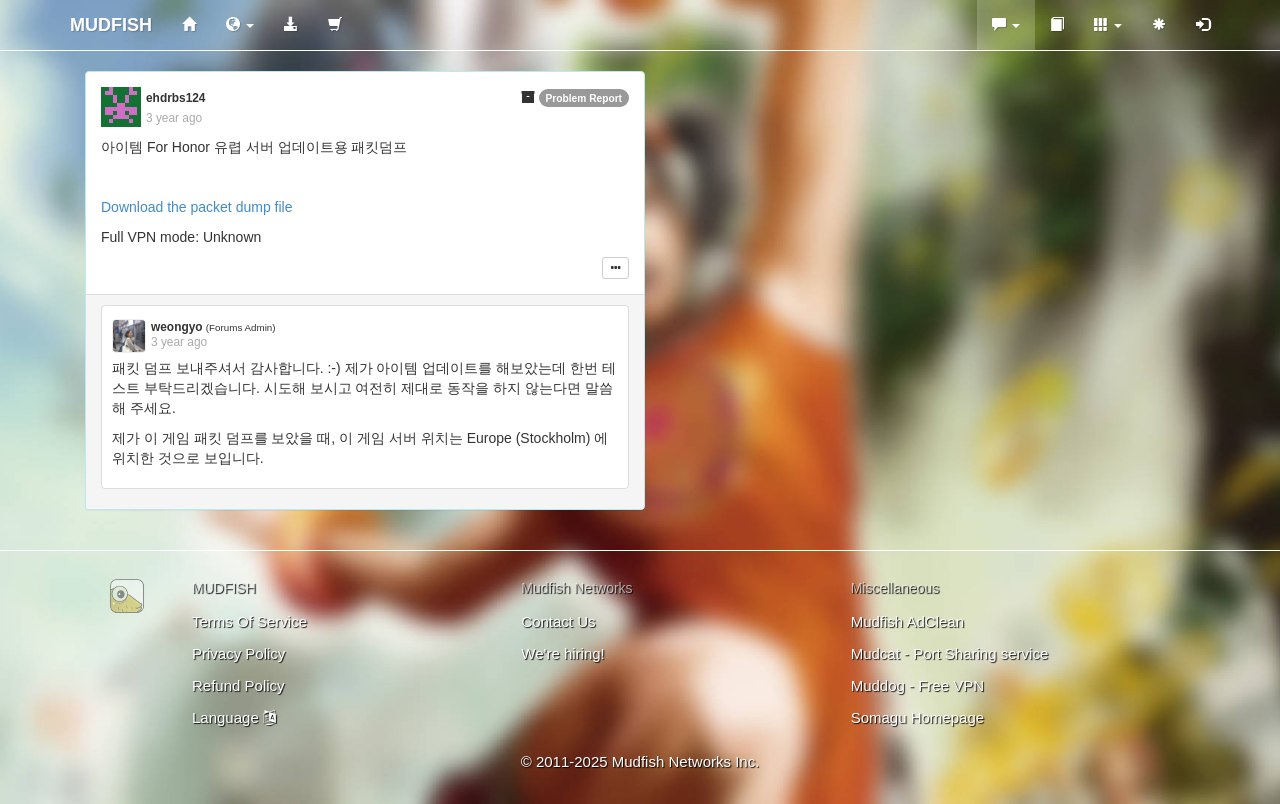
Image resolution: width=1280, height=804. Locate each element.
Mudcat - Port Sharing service (950, 653)
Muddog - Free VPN (917, 685)
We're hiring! (562, 653)
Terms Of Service (249, 621)
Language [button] (234, 717)
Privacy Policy (238, 653)
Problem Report (584, 98)
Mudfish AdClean (907, 621)
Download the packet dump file (196, 207)
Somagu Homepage (917, 717)
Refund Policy (238, 685)
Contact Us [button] (558, 621)
